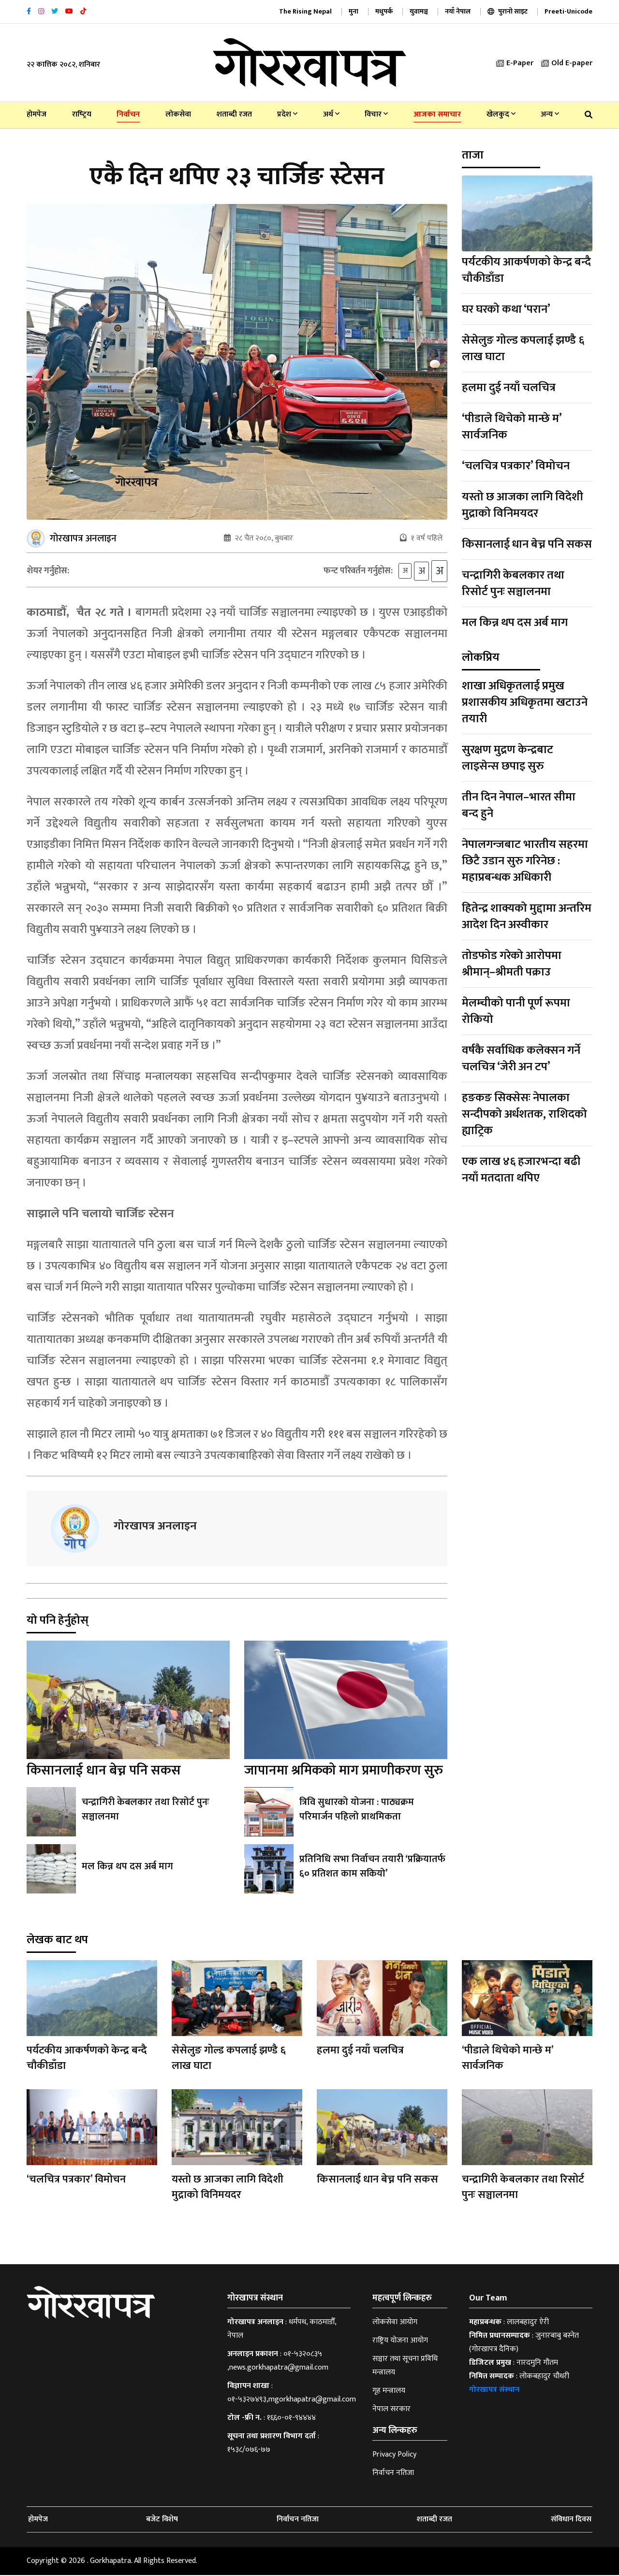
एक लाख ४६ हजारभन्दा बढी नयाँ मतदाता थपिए (521, 1170)
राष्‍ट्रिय (81, 114)
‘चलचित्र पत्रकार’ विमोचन (516, 466)
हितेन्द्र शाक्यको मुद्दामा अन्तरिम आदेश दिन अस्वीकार (526, 916)
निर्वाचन (128, 114)
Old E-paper (566, 63)
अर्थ (331, 114)
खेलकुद (501, 114)
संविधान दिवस (571, 2520)
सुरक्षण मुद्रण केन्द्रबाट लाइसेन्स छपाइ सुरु (507, 758)
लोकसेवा (178, 114)
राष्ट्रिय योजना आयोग (400, 2341)
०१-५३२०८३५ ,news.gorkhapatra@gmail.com (277, 2361)
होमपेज (36, 114)
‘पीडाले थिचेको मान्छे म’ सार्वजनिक (511, 427)
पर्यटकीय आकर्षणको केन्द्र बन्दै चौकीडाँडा (526, 270)
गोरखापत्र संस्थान (494, 2390)
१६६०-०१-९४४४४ (291, 2418)
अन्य (550, 114)
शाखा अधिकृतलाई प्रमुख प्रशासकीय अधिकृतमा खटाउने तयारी (525, 702)
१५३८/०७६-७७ (248, 2450)
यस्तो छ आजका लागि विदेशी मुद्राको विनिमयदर (522, 505)
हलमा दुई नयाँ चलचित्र (509, 387)
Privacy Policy (394, 2455)
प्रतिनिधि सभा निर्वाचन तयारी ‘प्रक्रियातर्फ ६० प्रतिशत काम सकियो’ (372, 1867)
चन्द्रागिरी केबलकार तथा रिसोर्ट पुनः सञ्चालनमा (145, 1810)
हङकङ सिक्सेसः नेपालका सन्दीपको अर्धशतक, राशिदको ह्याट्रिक (524, 1114)
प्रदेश (287, 114)
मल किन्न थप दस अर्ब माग (127, 1867)
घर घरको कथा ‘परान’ (506, 309)
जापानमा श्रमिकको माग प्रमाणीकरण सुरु (343, 1771)
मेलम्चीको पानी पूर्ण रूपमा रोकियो (516, 1011)
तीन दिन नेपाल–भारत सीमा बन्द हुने (518, 805)
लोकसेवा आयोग (394, 2322)
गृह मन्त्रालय (388, 2391)
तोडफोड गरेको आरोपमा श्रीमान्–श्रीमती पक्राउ (511, 964)
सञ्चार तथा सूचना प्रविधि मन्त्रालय (405, 2366)
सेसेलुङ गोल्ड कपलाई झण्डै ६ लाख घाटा (523, 348)
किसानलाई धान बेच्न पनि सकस (104, 1771)
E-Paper (514, 63)
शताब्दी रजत (234, 114)
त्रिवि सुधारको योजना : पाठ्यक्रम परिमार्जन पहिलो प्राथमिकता (356, 1810)
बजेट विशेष (162, 2520)
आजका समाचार (437, 114)
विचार (376, 114)
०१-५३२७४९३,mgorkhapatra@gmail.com (291, 2400)
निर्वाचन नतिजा (393, 2473)
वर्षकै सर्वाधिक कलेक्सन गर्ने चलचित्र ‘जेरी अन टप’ (521, 1059)
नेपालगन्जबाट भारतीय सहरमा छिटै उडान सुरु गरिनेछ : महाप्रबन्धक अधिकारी (525, 861)
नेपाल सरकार (391, 2409)
